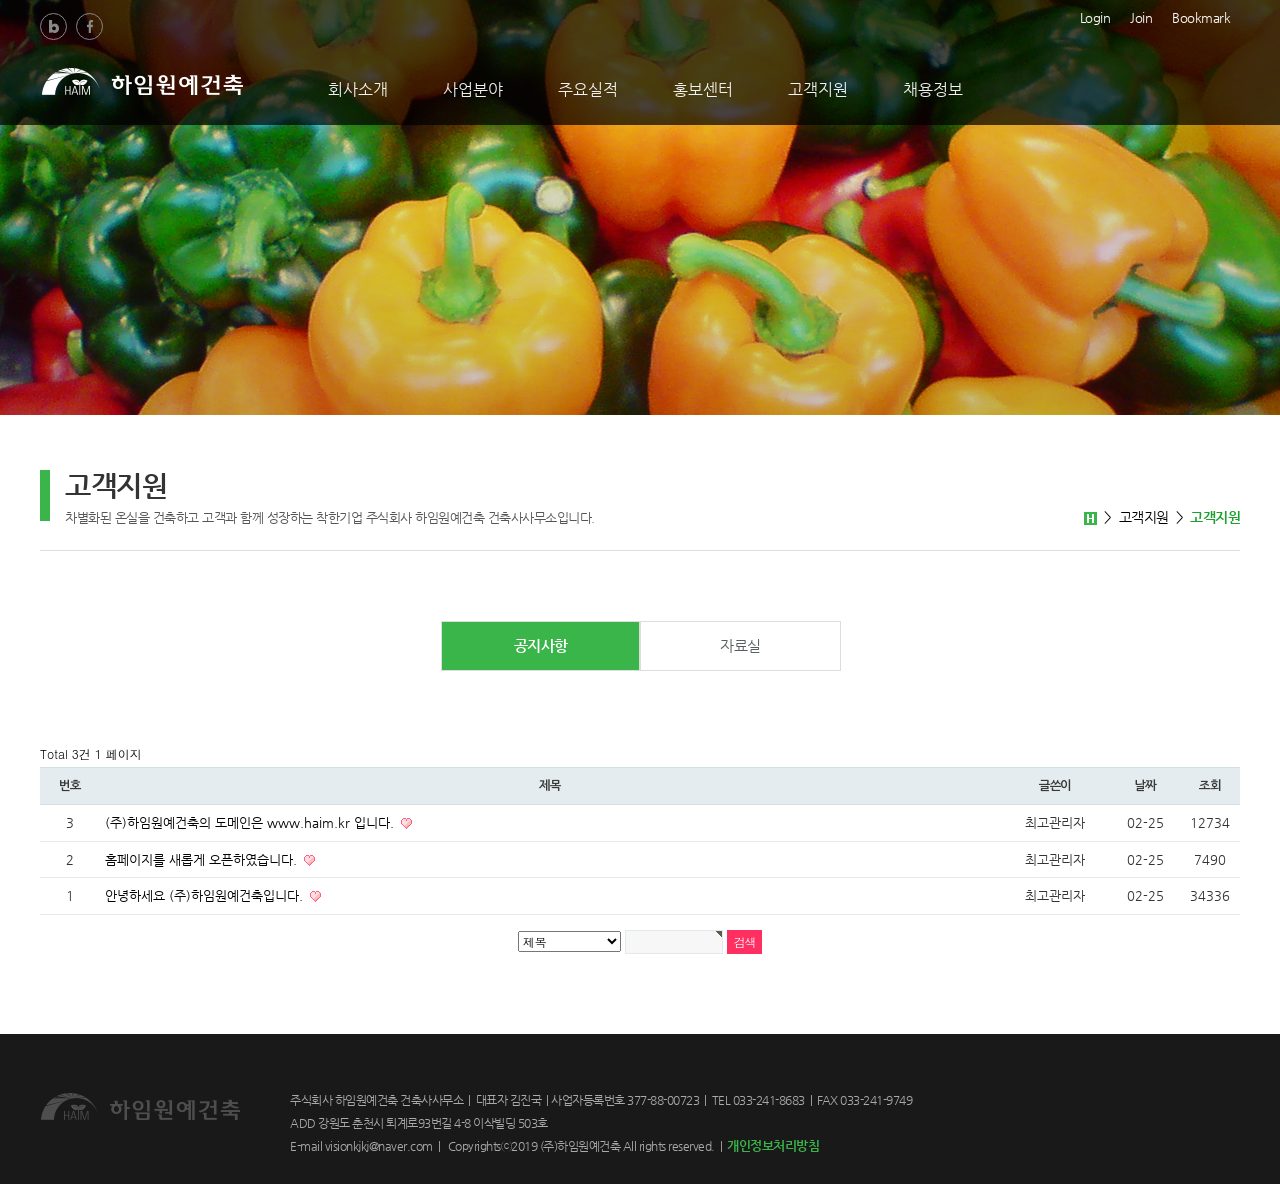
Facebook (89, 26)
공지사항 (541, 645)
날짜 (1145, 786)
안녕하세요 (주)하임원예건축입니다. (206, 895)
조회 (1210, 786)
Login (1095, 16)
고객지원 (818, 89)
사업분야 (473, 89)
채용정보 (933, 89)
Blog (53, 26)
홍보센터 (703, 89)
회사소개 (358, 89)
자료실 (740, 645)
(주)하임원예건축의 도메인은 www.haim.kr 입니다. (251, 822)
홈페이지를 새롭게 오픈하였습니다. (203, 859)
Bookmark (1201, 16)
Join (1141, 16)
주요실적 (588, 89)
